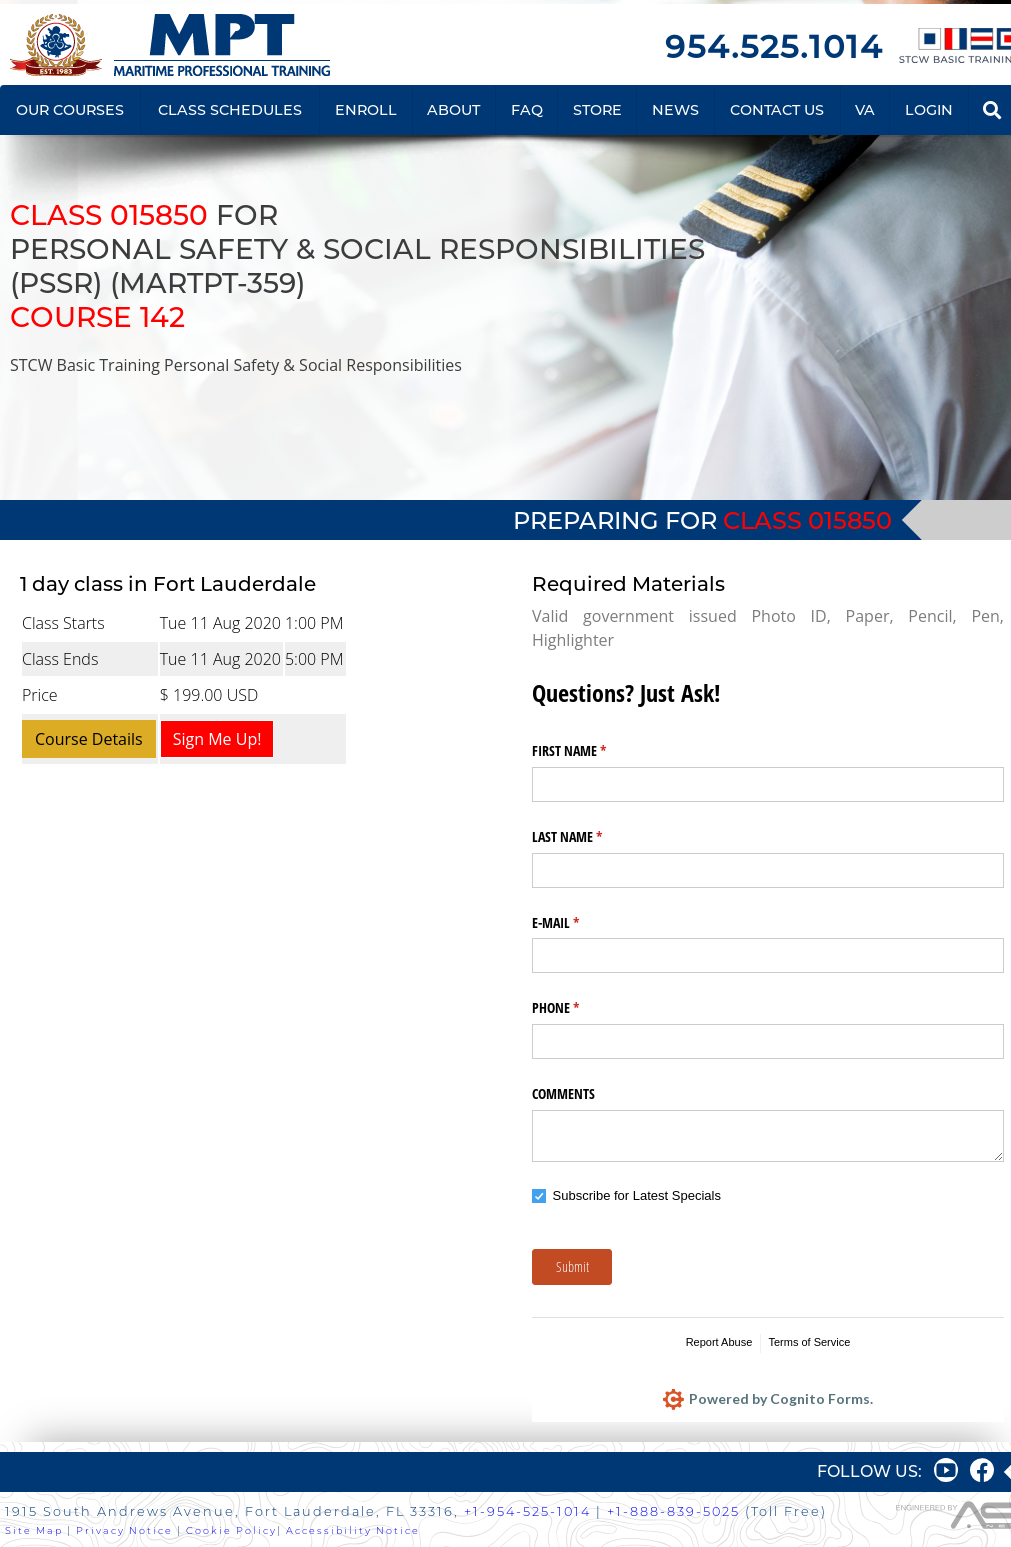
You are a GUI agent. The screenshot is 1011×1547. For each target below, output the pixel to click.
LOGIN (929, 110)
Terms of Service (809, 1342)
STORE (597, 110)
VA (865, 110)
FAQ (527, 110)
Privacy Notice (124, 1530)
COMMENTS (563, 1093)
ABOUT (453, 110)
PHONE (579, 1008)
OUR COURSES (70, 110)
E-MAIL (579, 923)
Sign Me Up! (217, 739)
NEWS (675, 110)
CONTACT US (777, 110)
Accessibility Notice (353, 1530)
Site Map (34, 1530)
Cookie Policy (231, 1530)
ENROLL (366, 110)
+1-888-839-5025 (673, 1511)
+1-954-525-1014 (527, 1511)
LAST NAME (590, 837)
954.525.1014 (774, 46)
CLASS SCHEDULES (230, 110)
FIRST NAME (592, 751)
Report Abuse (719, 1342)
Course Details (89, 739)
